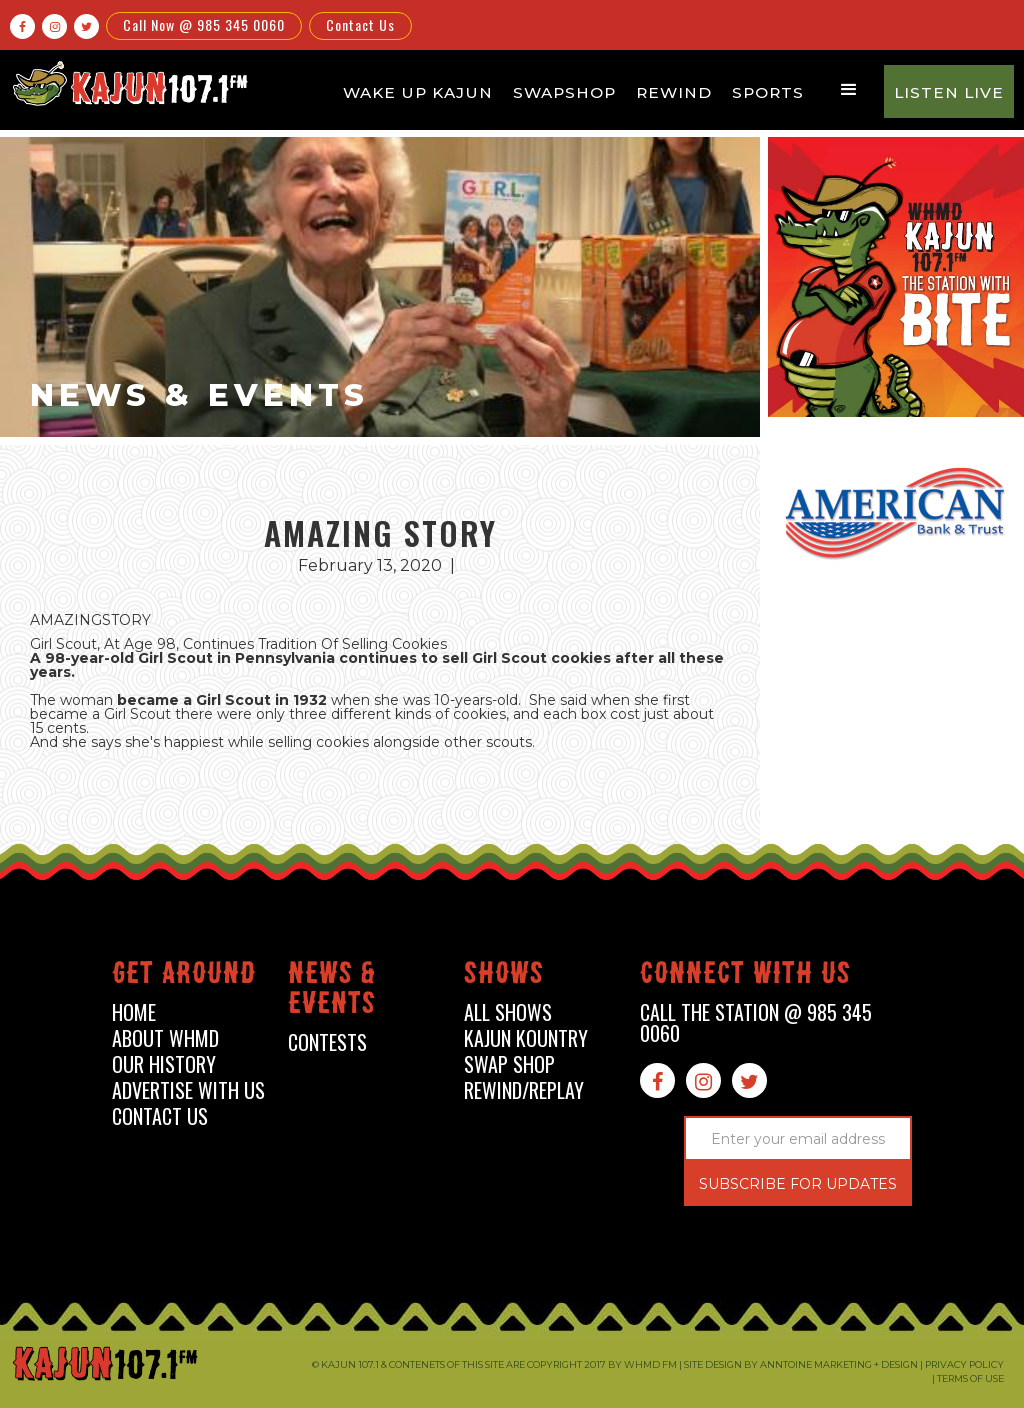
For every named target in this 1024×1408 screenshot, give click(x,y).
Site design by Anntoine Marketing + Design (801, 1364)
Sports (768, 92)
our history (164, 1064)
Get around (184, 976)
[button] (849, 90)
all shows (508, 1012)
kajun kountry (526, 1038)
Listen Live (949, 92)
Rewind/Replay (524, 1090)
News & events (332, 991)
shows (504, 976)
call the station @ (756, 1023)
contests (327, 1042)
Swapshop (564, 92)
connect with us (745, 976)
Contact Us (360, 24)
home (134, 1012)
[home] (128, 83)
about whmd (165, 1038)
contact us (160, 1116)
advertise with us (188, 1090)
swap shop (509, 1064)
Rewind (674, 92)
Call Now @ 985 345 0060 (204, 24)
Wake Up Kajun (418, 92)
